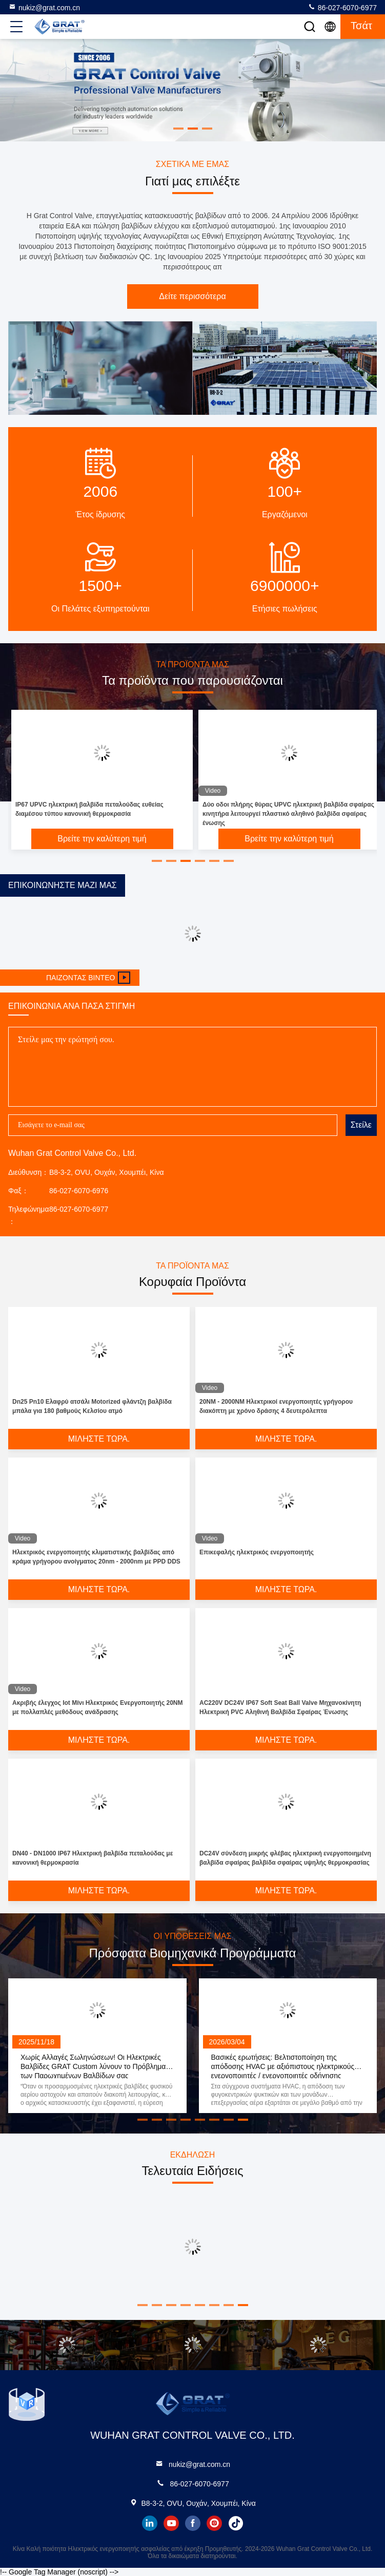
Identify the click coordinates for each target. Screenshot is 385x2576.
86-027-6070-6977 (342, 7)
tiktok (236, 2523)
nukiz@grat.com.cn (44, 7)
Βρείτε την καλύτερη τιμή (101, 838)
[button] (157, 861)
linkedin (149, 2523)
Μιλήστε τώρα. (99, 1438)
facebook (192, 2523)
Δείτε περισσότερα (192, 296)
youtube (171, 2523)
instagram (214, 2523)
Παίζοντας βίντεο (88, 978)
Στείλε (361, 1125)
